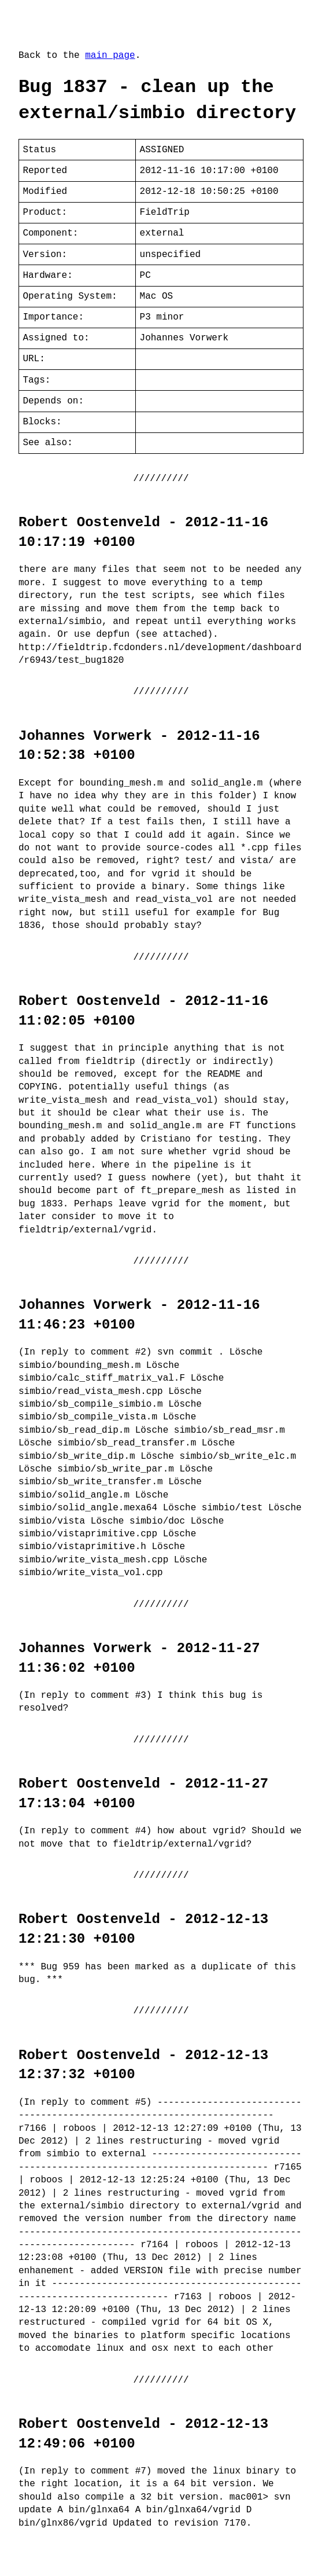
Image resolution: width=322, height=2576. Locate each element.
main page (110, 55)
